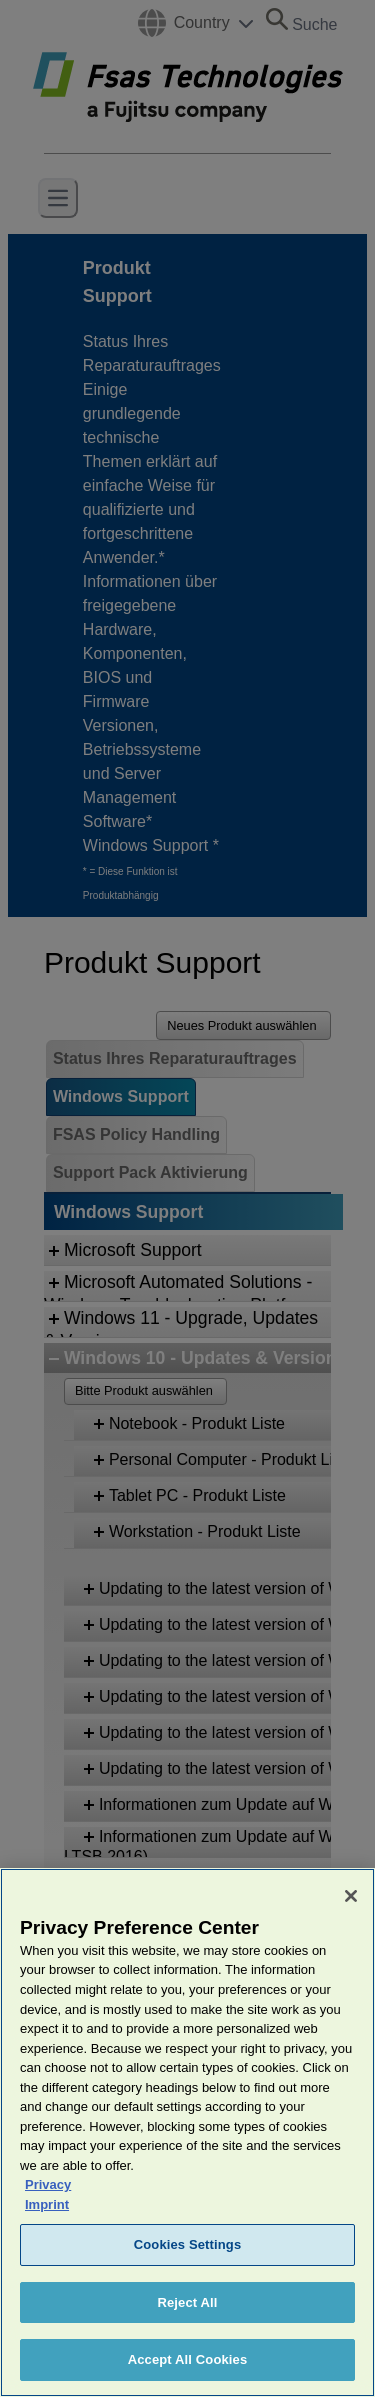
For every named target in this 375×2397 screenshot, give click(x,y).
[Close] (351, 1927)
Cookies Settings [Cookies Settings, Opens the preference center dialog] (188, 2275)
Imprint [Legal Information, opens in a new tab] (47, 2235)
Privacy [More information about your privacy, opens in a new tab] (48, 2215)
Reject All (187, 2333)
